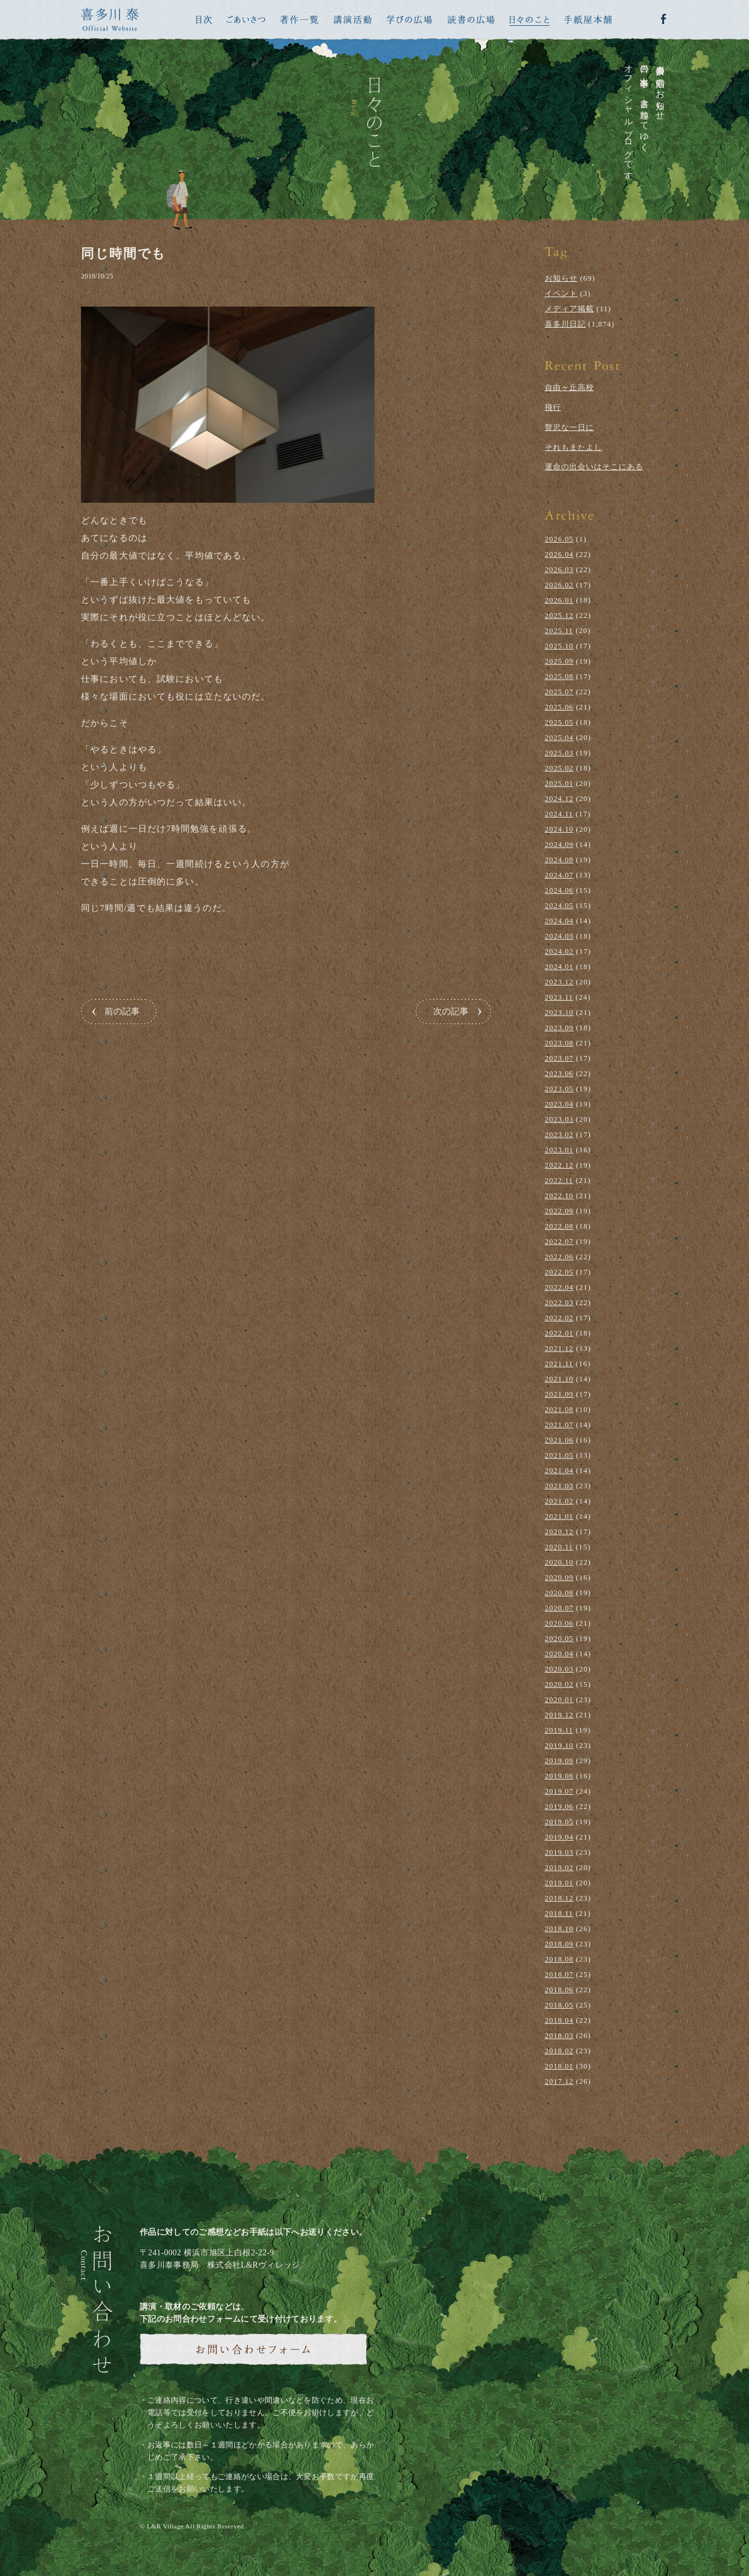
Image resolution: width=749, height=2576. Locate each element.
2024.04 (559, 920)
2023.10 (559, 1012)
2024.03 (559, 935)
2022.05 (559, 1271)
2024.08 (559, 859)
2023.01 (559, 1149)
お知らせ (561, 278)
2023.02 (559, 1134)
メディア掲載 (569, 308)
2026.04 (559, 554)
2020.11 (559, 1546)
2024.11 (559, 813)
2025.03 (559, 752)
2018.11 (559, 1913)
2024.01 (559, 966)
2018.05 (559, 2004)
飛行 (553, 407)
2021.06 (559, 1439)
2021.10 (559, 1378)
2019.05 (559, 1821)
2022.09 (559, 1210)
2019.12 (559, 1714)
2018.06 (559, 1989)
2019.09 (559, 1760)
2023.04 (559, 1103)
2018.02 (559, 2050)
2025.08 (559, 676)
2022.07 (559, 1241)
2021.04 (559, 1470)
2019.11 (559, 1730)
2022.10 (559, 1195)
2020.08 (559, 1592)
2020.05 (559, 1638)
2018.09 (559, 1943)
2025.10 (559, 645)
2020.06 (559, 1623)
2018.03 (559, 2035)
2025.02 (559, 768)
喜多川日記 (565, 324)
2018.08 (559, 1959)
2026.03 (559, 569)
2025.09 (559, 661)
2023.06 (559, 1073)
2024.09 (559, 844)
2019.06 (559, 1806)
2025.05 (559, 722)
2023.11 (559, 997)
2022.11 (559, 1180)
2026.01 (559, 600)
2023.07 (559, 1058)
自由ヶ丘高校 (569, 387)
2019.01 (559, 1882)
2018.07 (559, 1974)
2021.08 (559, 1409)
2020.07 (559, 1607)
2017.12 (559, 2081)
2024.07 (559, 874)
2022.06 (559, 1256)
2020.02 (559, 1684)
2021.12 (559, 1348)
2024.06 (559, 890)
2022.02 (559, 1317)
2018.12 (559, 1898)
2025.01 (559, 783)
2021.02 (559, 1500)
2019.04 (559, 1836)
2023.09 (559, 1027)
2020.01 (559, 1699)
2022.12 (559, 1165)
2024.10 (559, 829)
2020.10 (559, 1562)
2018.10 (559, 1928)
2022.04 (559, 1287)
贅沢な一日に (569, 427)
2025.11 (559, 630)
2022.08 (559, 1226)
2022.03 (559, 1302)
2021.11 (559, 1363)
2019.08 (559, 1775)
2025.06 (559, 706)
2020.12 (559, 1531)
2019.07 (559, 1791)
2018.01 (559, 2066)
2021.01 (559, 1516)
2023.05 (559, 1088)
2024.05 (559, 905)
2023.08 (559, 1042)
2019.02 (559, 1867)
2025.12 (559, 615)
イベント (561, 293)
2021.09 (559, 1394)
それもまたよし (573, 447)
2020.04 (559, 1653)
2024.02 (559, 951)
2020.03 (559, 1668)
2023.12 (559, 981)
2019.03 (559, 1852)
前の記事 (122, 1011)
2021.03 (559, 1485)
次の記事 (450, 1011)
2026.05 (559, 538)
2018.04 (559, 2020)
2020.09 (559, 1577)
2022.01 (559, 1333)
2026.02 (559, 584)
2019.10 (559, 1745)
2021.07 (559, 1424)
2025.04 (559, 737)
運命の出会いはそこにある (594, 466)
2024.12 (559, 798)
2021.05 (559, 1455)
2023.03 (559, 1119)
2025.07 (559, 691)
